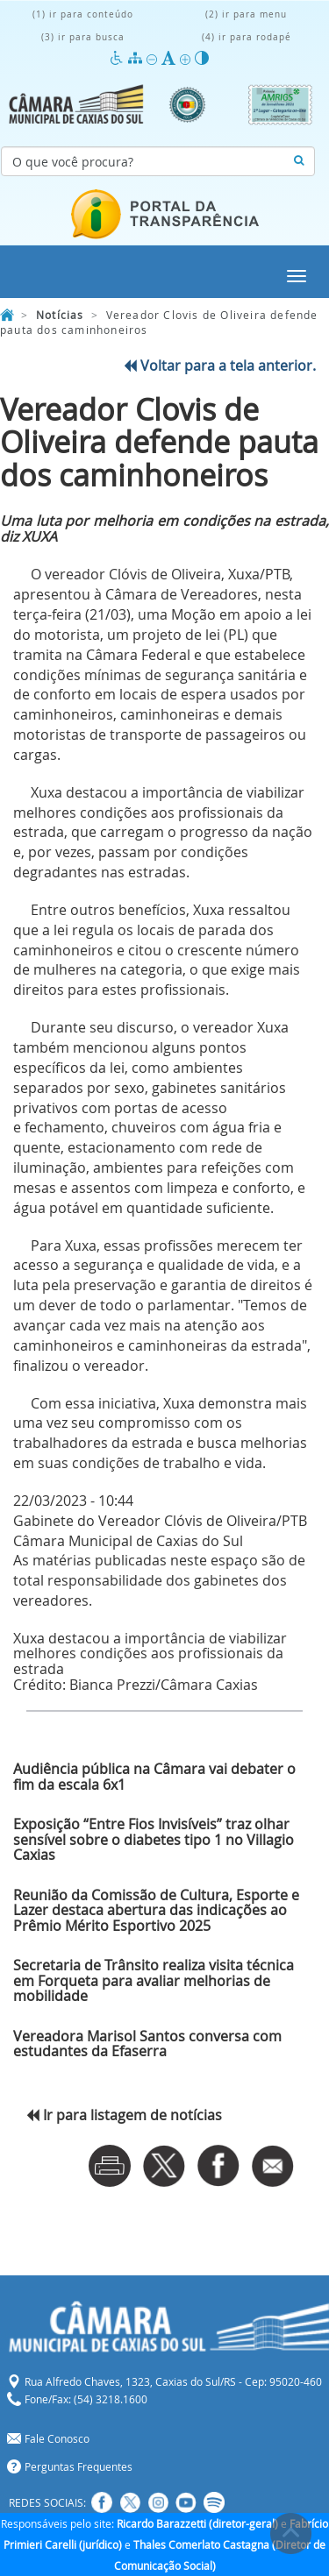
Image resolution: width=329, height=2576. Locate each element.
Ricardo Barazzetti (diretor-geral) (197, 2523)
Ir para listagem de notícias (124, 2115)
